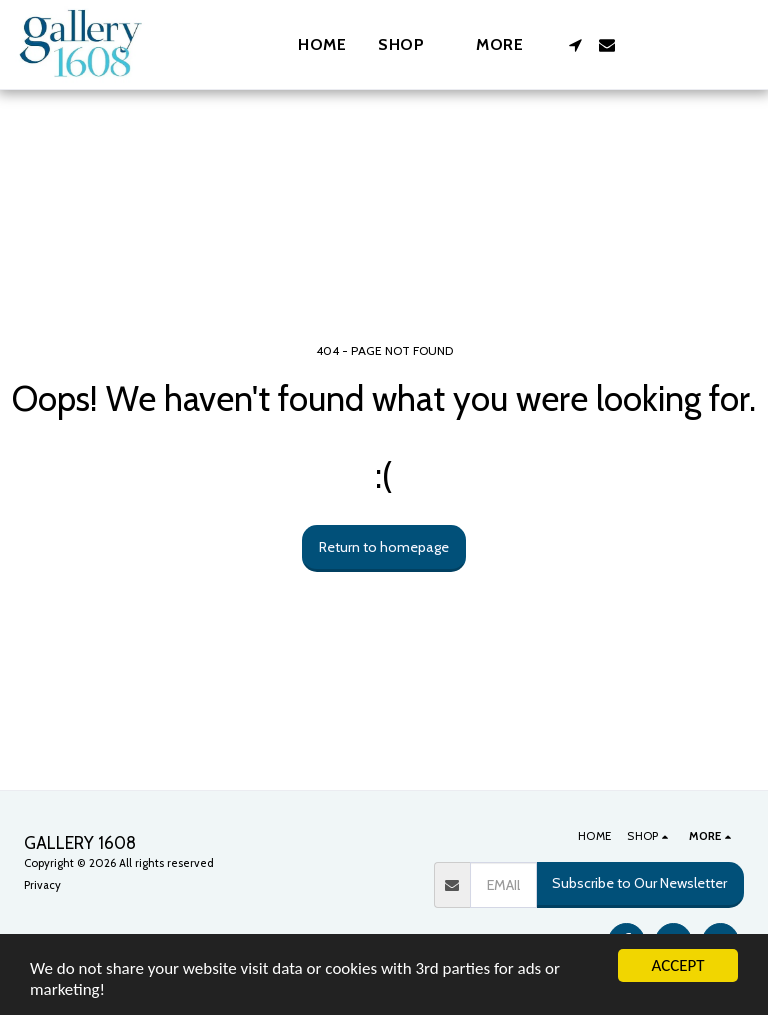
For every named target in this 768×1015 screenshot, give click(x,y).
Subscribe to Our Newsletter (639, 883)
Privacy (42, 885)
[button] (575, 45)
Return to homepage (384, 547)
